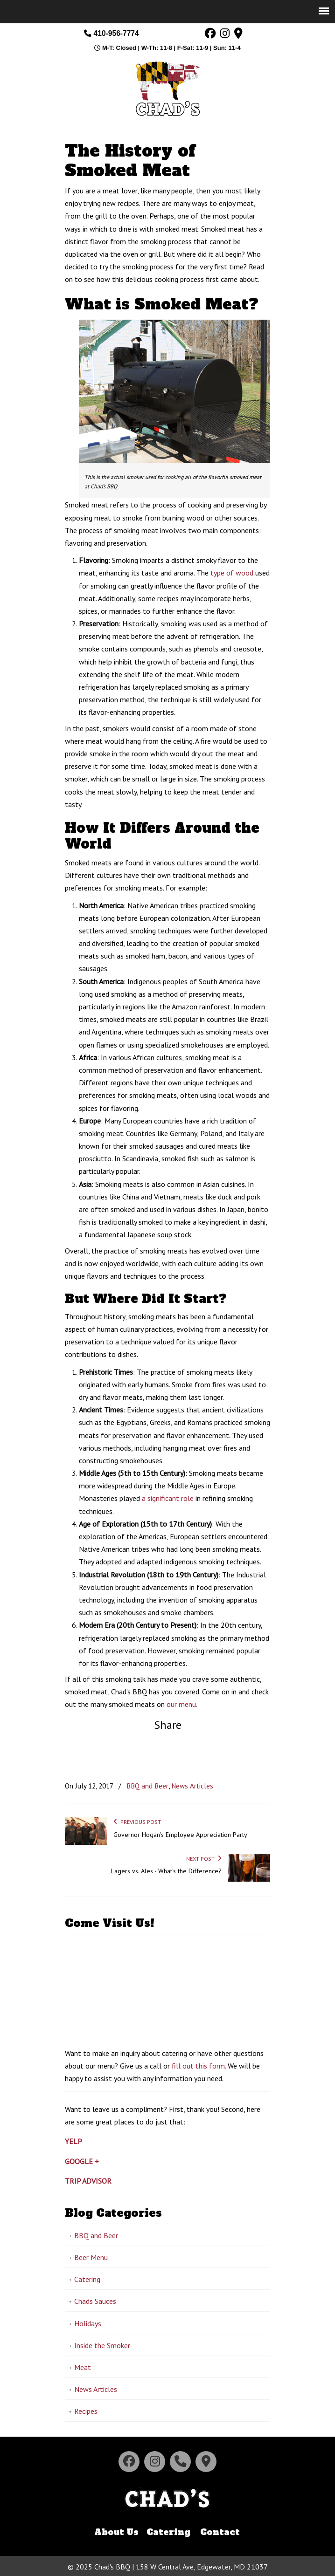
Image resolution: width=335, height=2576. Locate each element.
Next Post (204, 1858)
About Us (116, 2531)
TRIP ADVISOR (88, 2180)
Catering (87, 2279)
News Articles (192, 1785)
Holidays (87, 2323)
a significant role (168, 1498)
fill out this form (198, 2065)
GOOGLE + (82, 2161)
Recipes (86, 2411)
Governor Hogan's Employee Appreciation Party (180, 1834)
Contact (220, 2531)
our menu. (182, 1704)
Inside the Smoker (102, 2345)
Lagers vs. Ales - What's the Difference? (166, 1871)
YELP (73, 2141)
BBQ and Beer (147, 1785)
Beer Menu (91, 2257)
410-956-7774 (111, 33)
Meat (82, 2367)
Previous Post (137, 1821)
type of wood (231, 572)
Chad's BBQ (167, 88)
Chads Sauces (95, 2301)
